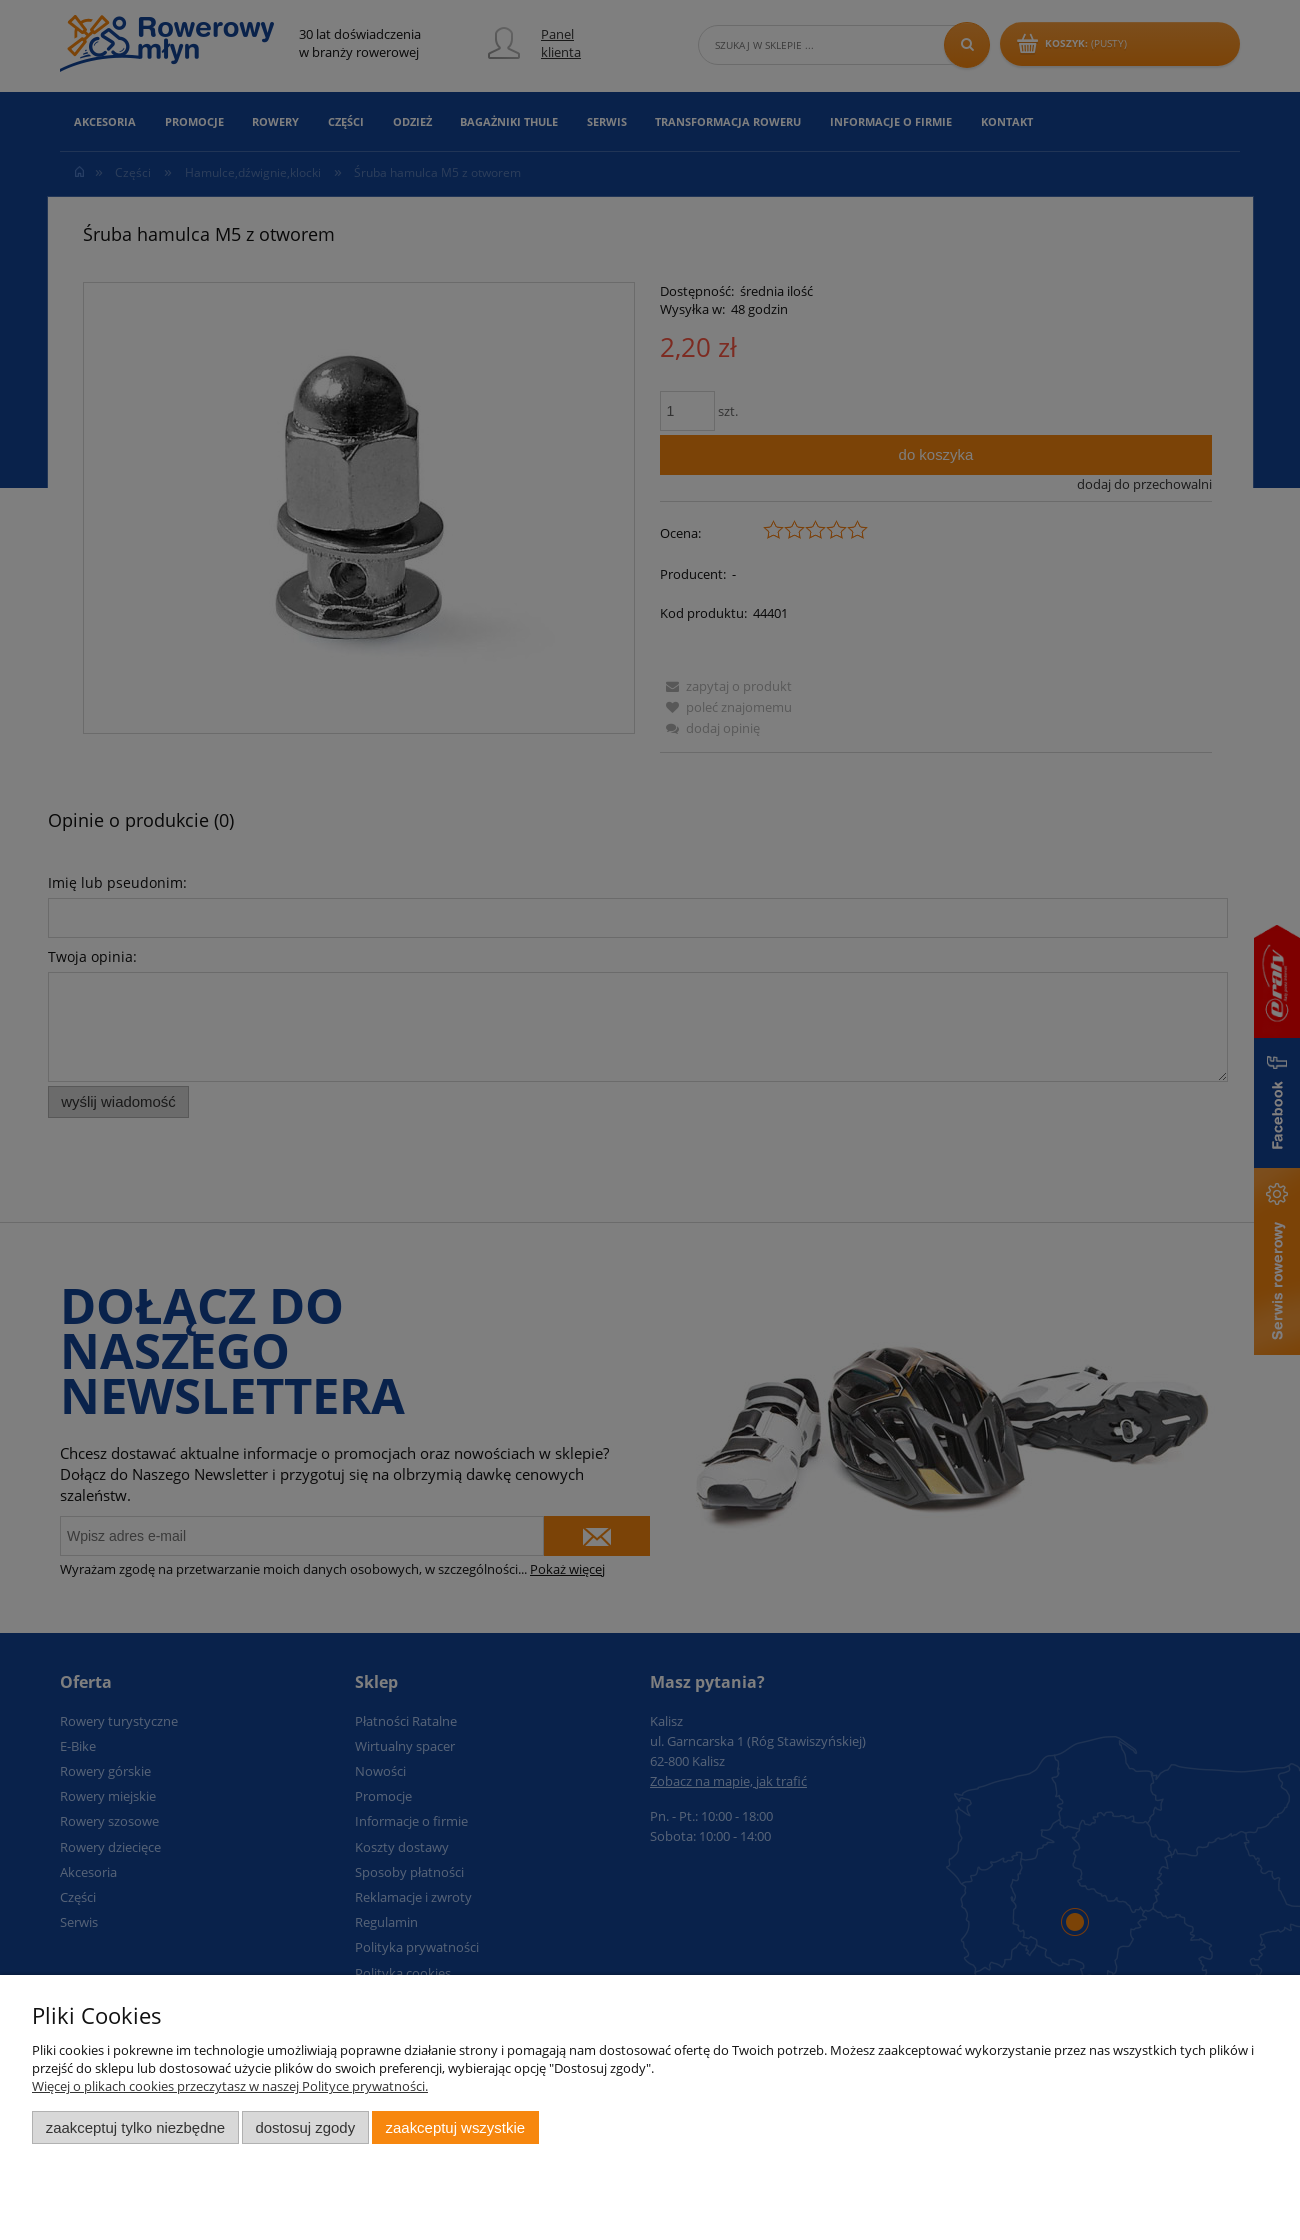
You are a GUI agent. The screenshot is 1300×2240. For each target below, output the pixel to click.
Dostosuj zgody (305, 2127)
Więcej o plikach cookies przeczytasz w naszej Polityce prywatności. (230, 2086)
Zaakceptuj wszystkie (455, 2127)
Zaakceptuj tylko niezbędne (135, 2127)
